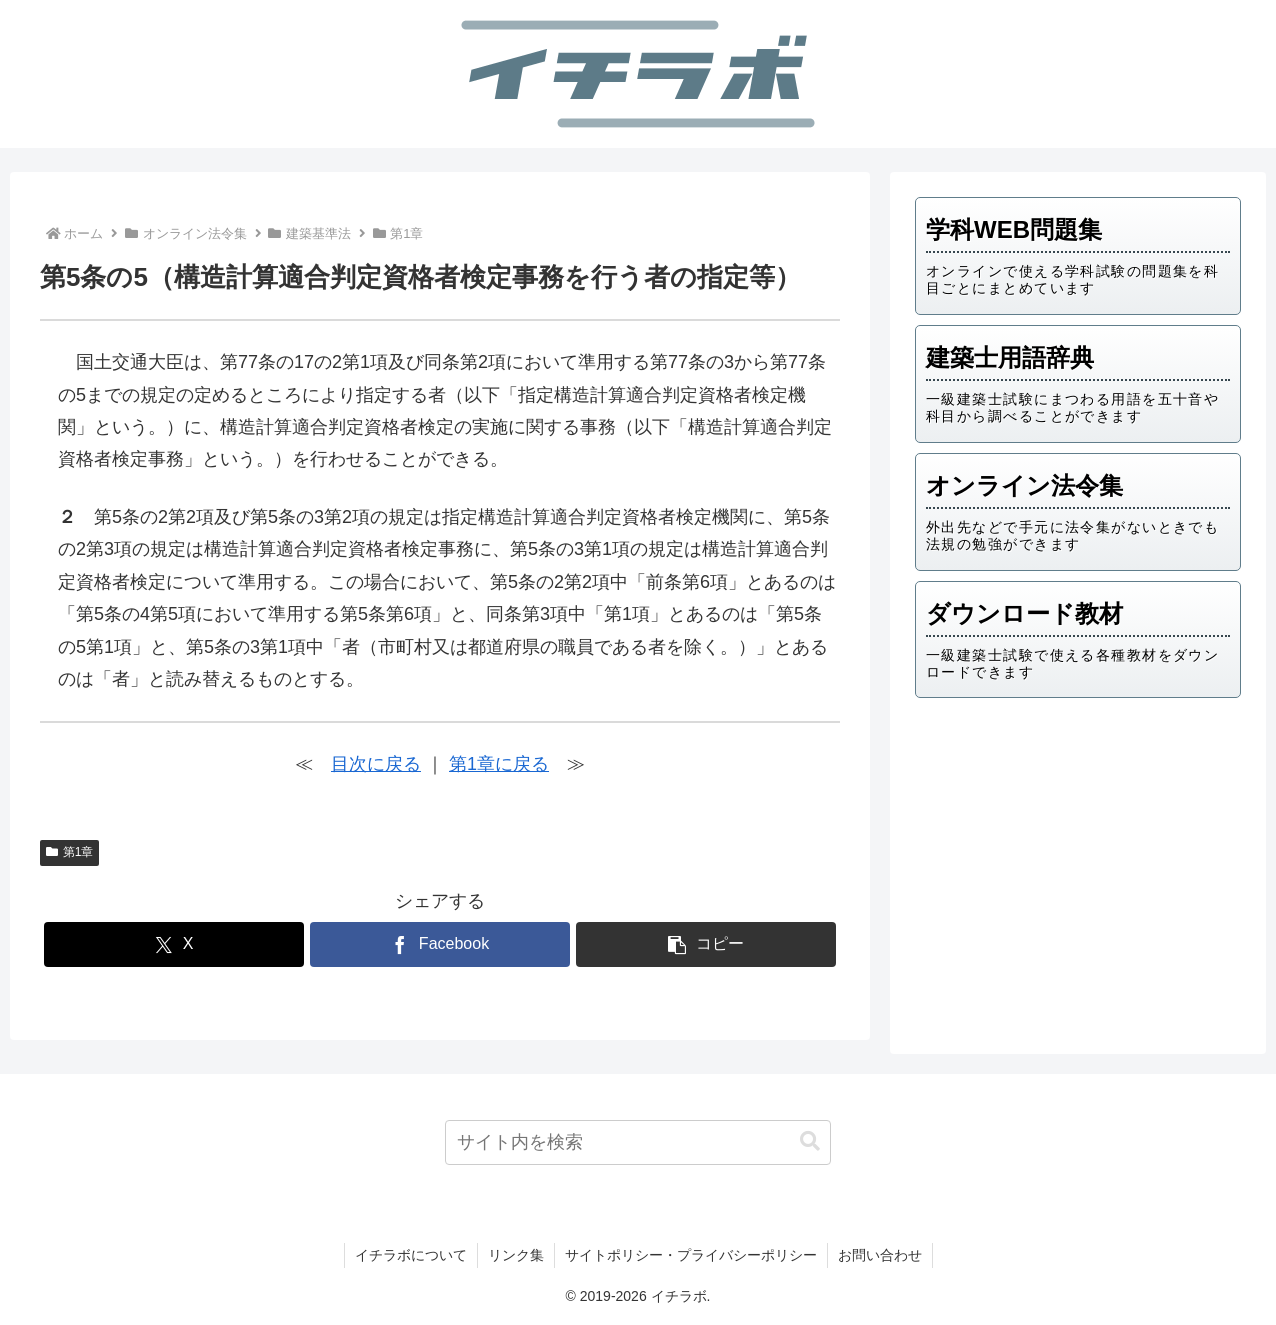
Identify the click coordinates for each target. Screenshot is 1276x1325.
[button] (706, 944)
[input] (638, 1142)
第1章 (69, 852)
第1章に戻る (499, 764)
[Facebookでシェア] (440, 944)
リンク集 (516, 1255)
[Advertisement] (1078, 869)
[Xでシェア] (174, 944)
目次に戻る (376, 764)
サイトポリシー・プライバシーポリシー (691, 1255)
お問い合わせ (880, 1255)
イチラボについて (411, 1255)
